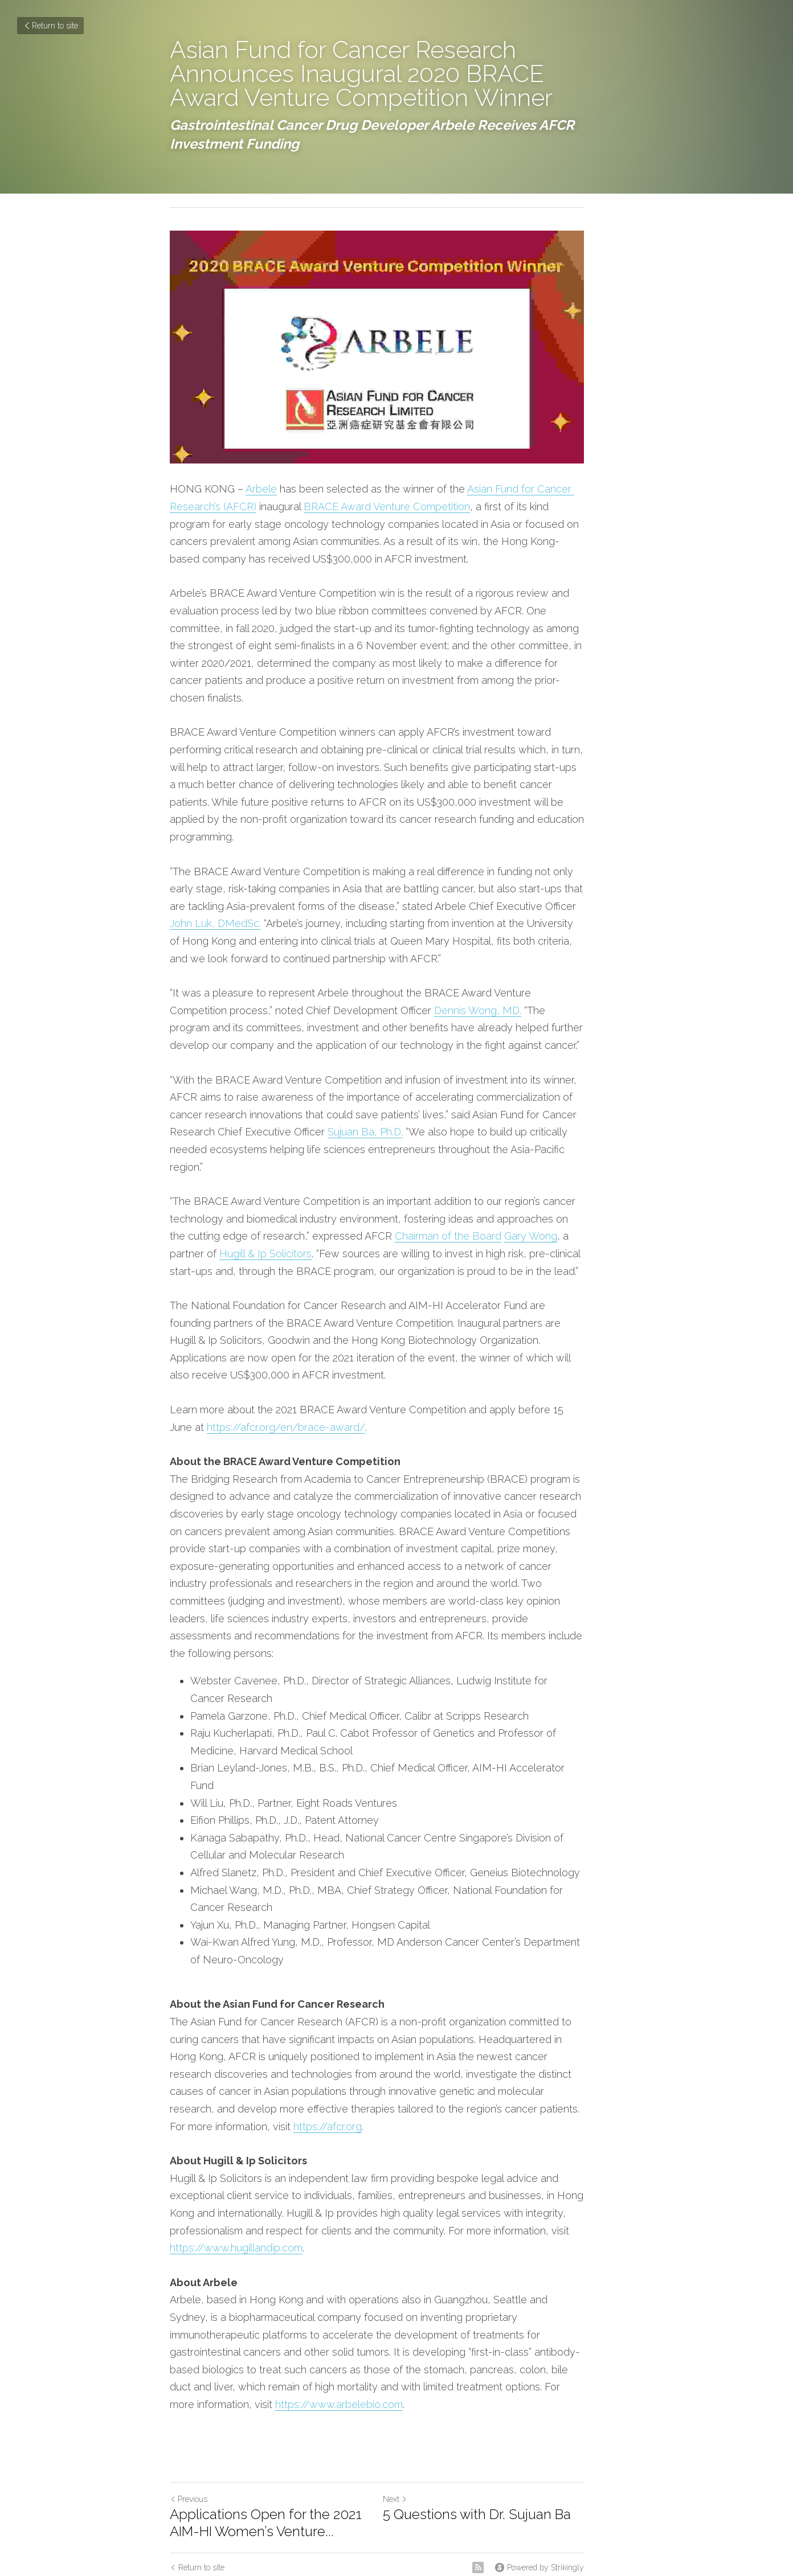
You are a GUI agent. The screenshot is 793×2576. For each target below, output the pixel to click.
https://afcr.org (559, 2043)
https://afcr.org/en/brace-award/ (249, 1396)
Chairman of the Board (395, 1206)
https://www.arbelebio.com (445, 2287)
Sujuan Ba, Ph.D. (241, 1119)
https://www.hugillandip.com (542, 2147)
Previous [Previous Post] (188, 2381)
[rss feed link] (517, 2449)
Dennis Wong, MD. (417, 997)
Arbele (261, 511)
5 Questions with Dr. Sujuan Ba (496, 2396)
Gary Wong (477, 1206)
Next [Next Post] (414, 2381)
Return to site (50, 25)
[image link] (396, 358)
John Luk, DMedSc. (568, 893)
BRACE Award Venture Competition (387, 528)
